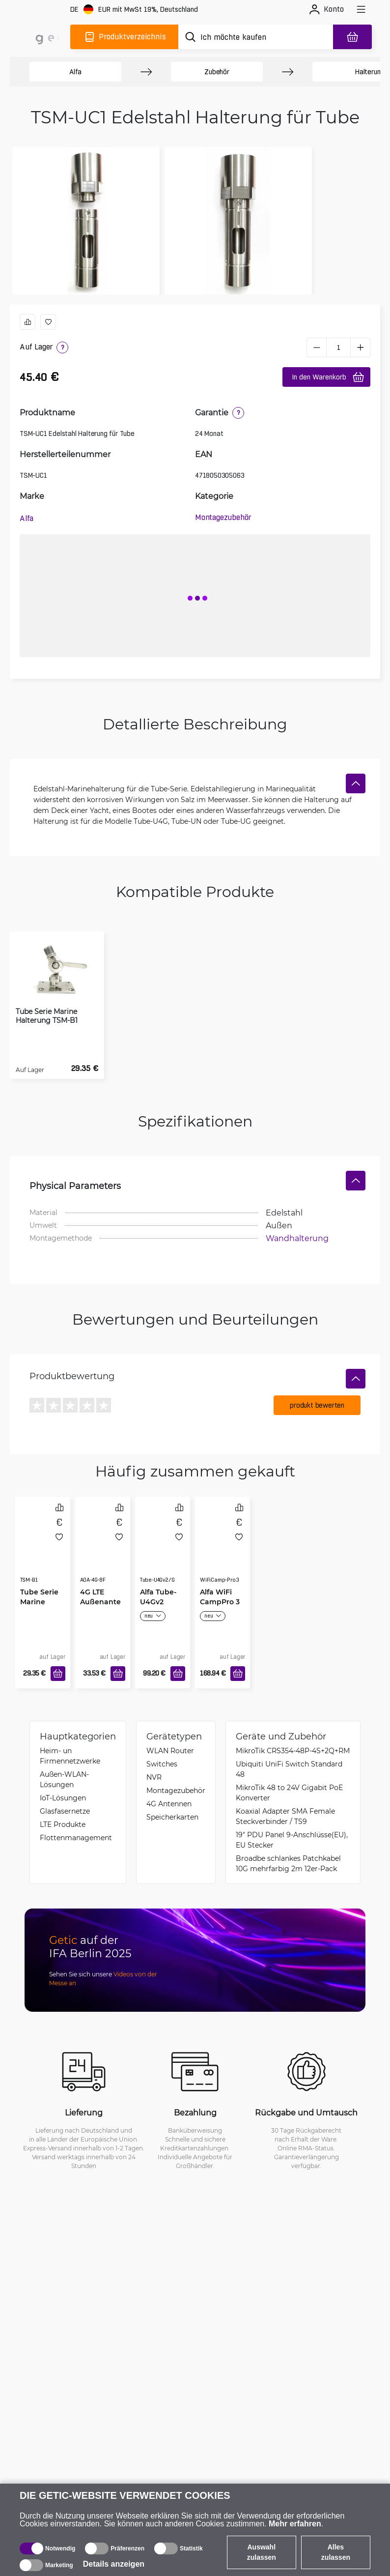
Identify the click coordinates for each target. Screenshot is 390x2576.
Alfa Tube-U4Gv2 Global (158, 1601)
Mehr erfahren (295, 2523)
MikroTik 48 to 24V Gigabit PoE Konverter (289, 1792)
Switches (161, 1763)
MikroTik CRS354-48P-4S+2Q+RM (293, 1750)
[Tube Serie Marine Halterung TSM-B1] (42, 1550)
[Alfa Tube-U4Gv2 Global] (162, 1550)
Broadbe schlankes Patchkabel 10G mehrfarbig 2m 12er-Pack (288, 1863)
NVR (154, 1777)
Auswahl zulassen (261, 2552)
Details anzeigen (113, 2564)
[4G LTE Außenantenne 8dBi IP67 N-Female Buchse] (102, 1550)
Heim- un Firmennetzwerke (70, 1756)
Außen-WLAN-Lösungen (64, 1779)
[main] (43, 37)
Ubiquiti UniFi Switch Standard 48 (289, 1769)
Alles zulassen (335, 2552)
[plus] (360, 347)
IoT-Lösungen (63, 1797)
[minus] (316, 347)
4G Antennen (169, 1803)
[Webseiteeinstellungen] (134, 9)
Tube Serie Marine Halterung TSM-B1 (47, 1016)
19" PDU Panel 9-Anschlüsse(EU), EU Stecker (292, 1840)
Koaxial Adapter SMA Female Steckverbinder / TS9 (285, 1816)
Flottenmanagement (76, 1837)
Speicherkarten (172, 1817)
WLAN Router (170, 1750)
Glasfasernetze (65, 1811)
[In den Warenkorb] (58, 1673)
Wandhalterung (297, 1238)
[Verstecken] (355, 783)
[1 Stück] (338, 347)
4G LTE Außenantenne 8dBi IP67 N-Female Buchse (100, 1606)
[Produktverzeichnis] (124, 37)
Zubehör (216, 72)
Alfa (75, 72)
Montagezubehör (223, 517)
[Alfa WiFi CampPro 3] (222, 1550)
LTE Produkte (62, 1824)
